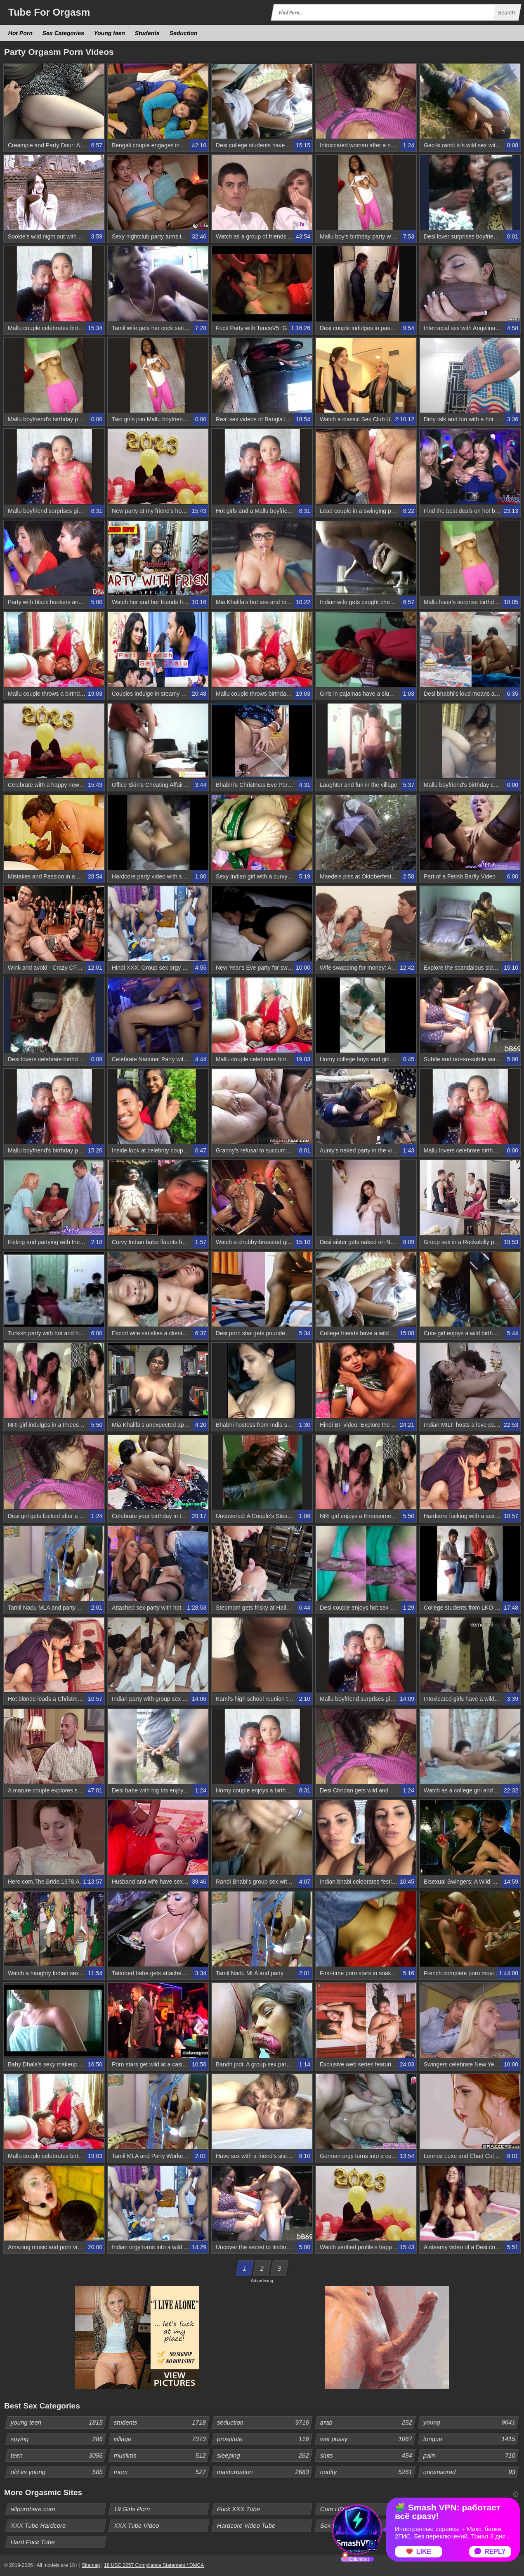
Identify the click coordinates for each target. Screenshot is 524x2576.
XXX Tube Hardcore (38, 2525)
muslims (161, 2455)
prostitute (264, 2439)
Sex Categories (63, 33)
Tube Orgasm (49, 12)
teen (58, 2455)
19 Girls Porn (132, 2508)
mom (161, 2472)
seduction (264, 2422)
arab (367, 2422)
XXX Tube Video (136, 2525)
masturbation (264, 2472)
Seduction (183, 33)
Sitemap (91, 2565)
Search (506, 12)
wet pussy (367, 2439)
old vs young (58, 2472)
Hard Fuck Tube (33, 2541)
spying (58, 2439)
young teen (58, 2422)
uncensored (471, 2472)
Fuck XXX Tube (239, 2508)
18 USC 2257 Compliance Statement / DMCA (154, 2565)
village (161, 2439)
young (471, 2422)
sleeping (264, 2455)
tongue (471, 2439)
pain (471, 2455)
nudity (367, 2472)
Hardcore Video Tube (246, 2525)
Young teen (110, 33)
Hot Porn (20, 33)
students (161, 2422)
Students (148, 33)
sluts (367, 2455)
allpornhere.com (33, 2508)
